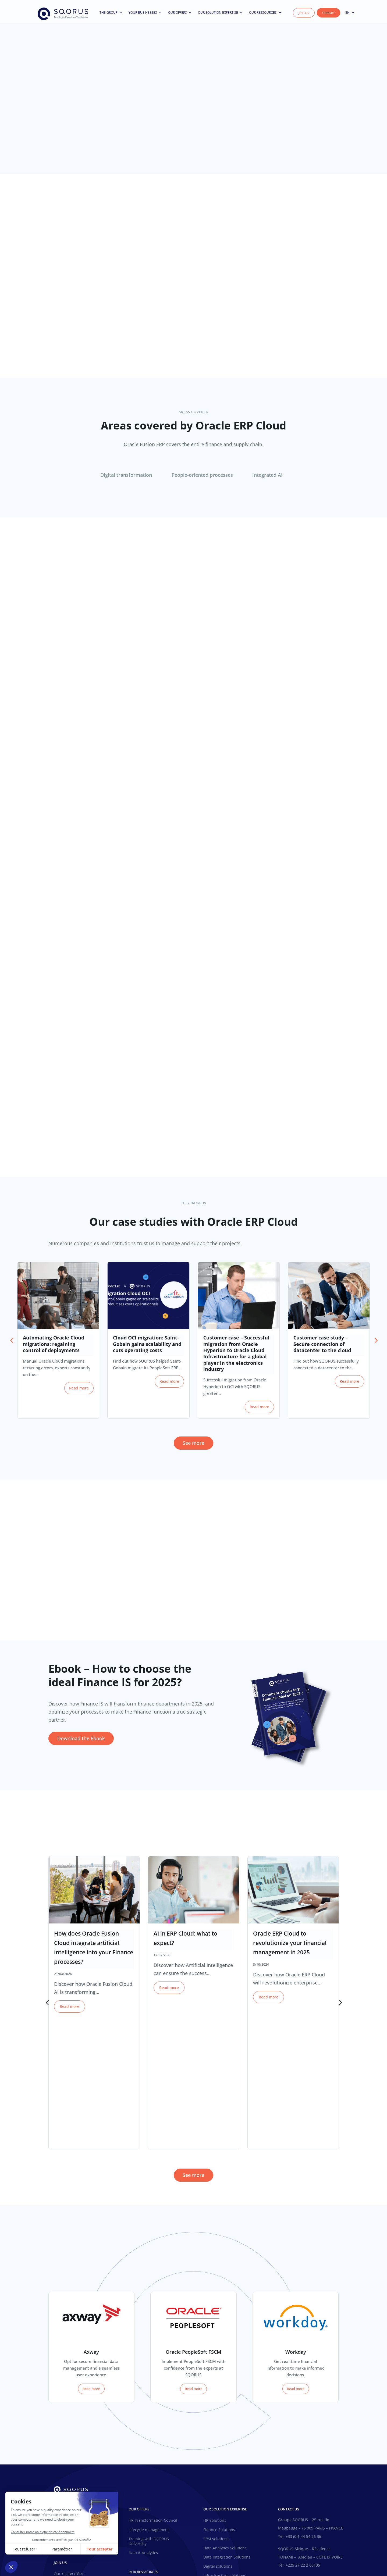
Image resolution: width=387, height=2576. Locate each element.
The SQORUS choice (72, 2418)
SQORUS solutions (219, 2458)
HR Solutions (214, 2394)
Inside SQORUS (67, 2466)
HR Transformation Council (153, 2394)
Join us (304, 14)
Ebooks (169, 2466)
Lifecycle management (149, 2403)
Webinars (137, 2475)
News (134, 2457)
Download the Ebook (81, 1743)
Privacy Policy (208, 2553)
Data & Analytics (143, 2427)
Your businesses (145, 15)
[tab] (128, 480)
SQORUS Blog (156, 2457)
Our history (64, 2394)
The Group (111, 15)
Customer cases (143, 2466)
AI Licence (264, 2553)
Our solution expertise (220, 15)
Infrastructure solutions (224, 2449)
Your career (64, 2475)
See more (193, 1448)
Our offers (180, 15)
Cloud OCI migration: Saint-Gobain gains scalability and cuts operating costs (147, 1349)
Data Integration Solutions (226, 2431)
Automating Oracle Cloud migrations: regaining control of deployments (53, 1349)
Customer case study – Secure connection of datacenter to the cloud (322, 1349)
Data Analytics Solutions (225, 2422)
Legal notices (237, 2553)
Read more (79, 1393)
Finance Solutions (219, 2403)
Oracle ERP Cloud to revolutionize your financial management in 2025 (289, 1948)
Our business (66, 2402)
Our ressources (265, 15)
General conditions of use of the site (157, 2553)
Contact (329, 14)
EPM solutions (216, 2412)
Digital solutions (217, 2440)
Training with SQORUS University (149, 2415)
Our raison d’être (69, 2410)
